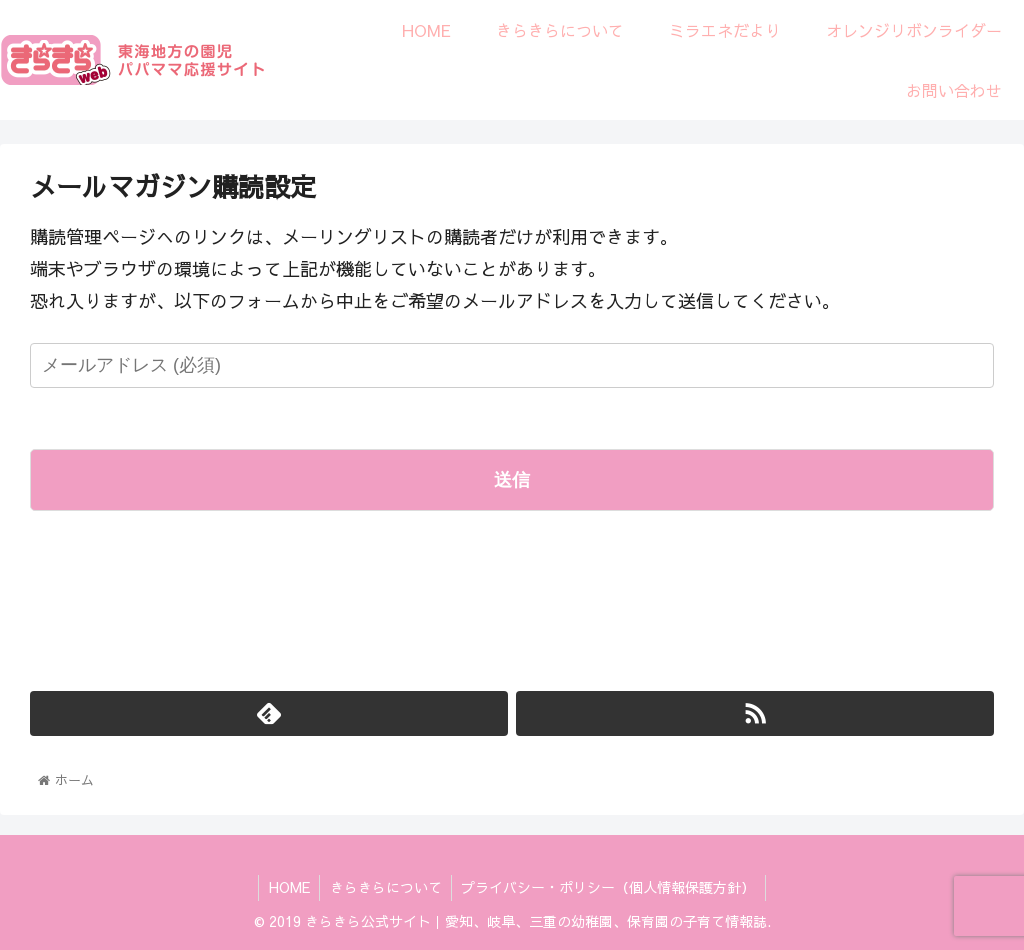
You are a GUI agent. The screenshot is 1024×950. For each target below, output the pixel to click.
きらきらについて (386, 887)
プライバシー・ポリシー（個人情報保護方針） (610, 887)
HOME (288, 887)
